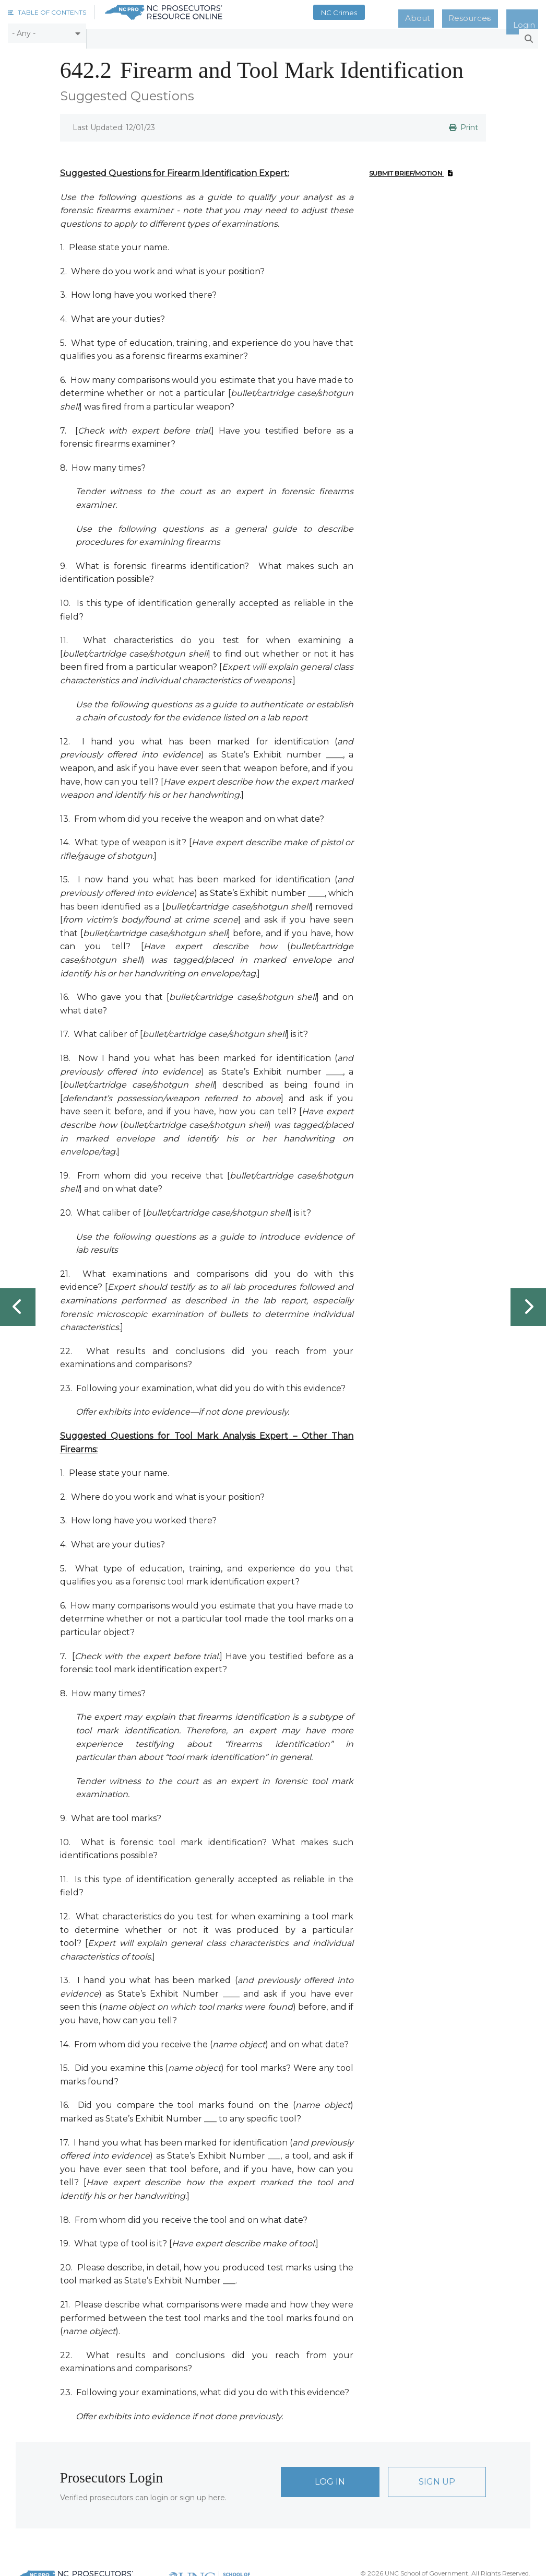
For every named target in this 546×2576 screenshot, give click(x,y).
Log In (330, 2476)
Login (529, 12)
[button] (47, 12)
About (446, 12)
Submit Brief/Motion (411, 167)
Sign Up (437, 2476)
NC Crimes (378, 12)
